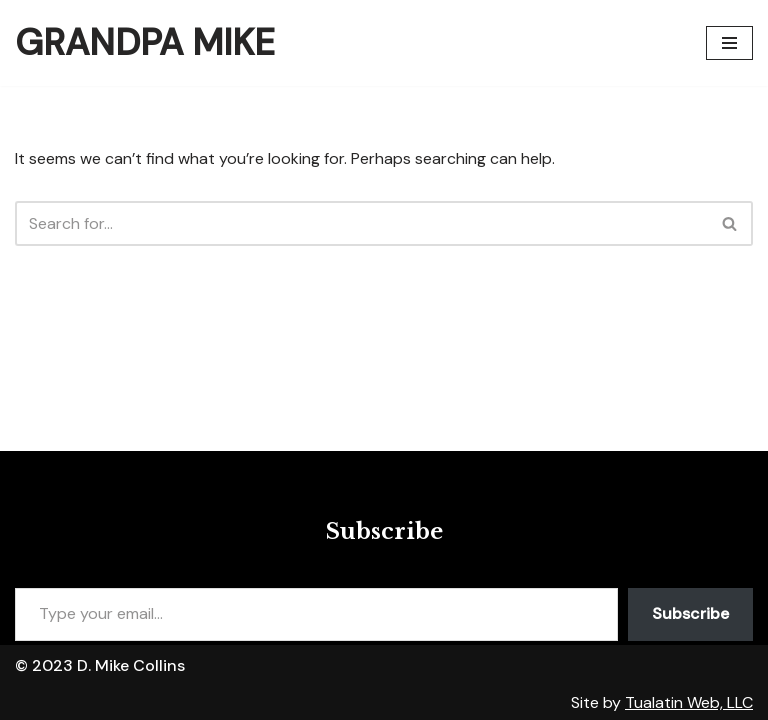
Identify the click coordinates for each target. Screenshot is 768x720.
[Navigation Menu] (729, 43)
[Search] (361, 223)
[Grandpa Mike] (145, 43)
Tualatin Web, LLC (689, 702)
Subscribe (690, 613)
